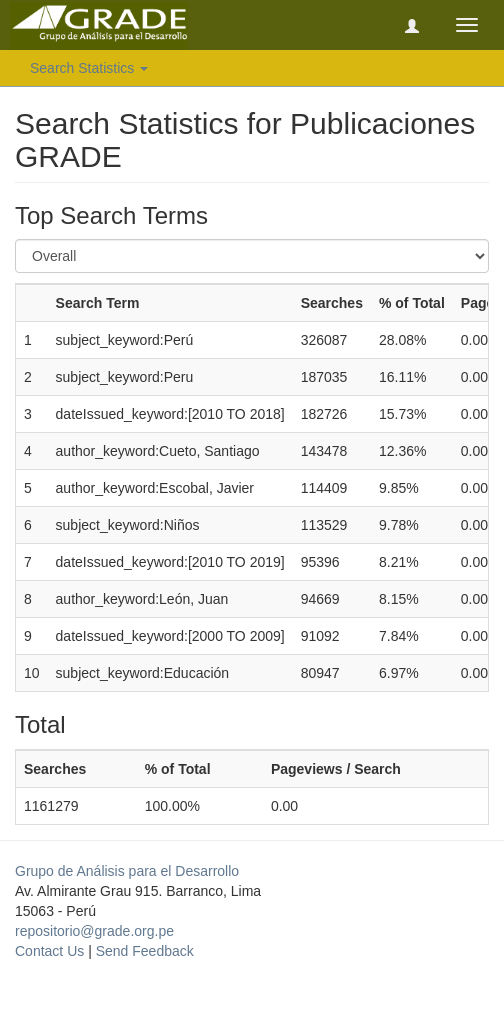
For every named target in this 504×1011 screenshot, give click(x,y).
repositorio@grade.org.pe (94, 931)
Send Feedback (145, 951)
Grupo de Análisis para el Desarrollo (127, 871)
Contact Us (49, 951)
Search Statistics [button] (89, 68)
